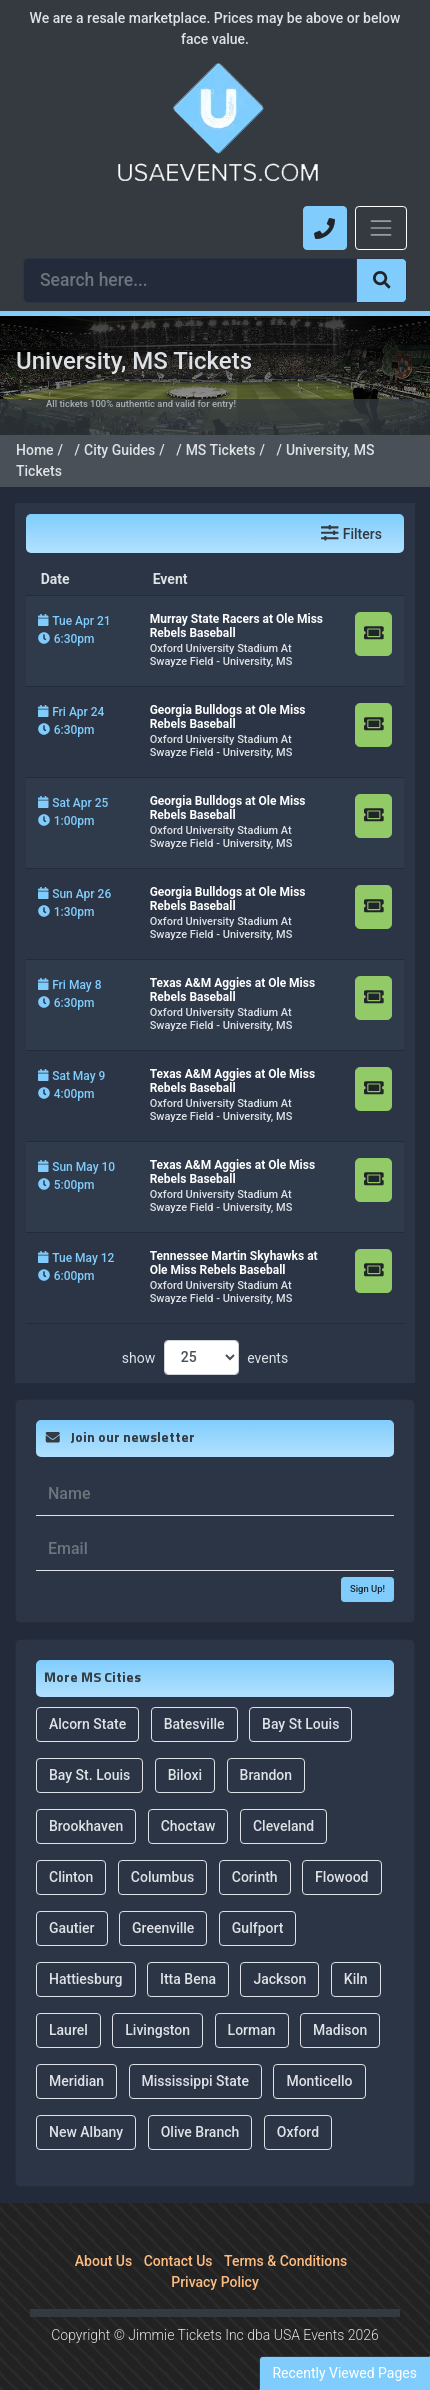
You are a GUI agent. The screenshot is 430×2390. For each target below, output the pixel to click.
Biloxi (185, 1771)
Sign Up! (367, 1584)
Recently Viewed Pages (344, 2373)
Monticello (319, 2077)
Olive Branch (200, 2128)
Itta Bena (188, 1975)
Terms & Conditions (285, 2257)
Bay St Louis (300, 1720)
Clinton (71, 1873)
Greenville (163, 1924)
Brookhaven (86, 1822)
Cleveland (283, 1822)
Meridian (76, 2077)
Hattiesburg (86, 1975)
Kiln (356, 1975)
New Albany (86, 2128)
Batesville (194, 1720)
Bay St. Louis (89, 1771)
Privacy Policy (215, 2278)
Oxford (298, 2128)
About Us (103, 2257)
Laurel (68, 2026)
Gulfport (258, 1924)
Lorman (252, 2026)
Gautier (72, 1924)
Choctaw (188, 1822)
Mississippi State (195, 2077)
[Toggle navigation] (381, 228)
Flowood (341, 1873)
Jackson (279, 1975)
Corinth (255, 1873)
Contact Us (178, 2257)
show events (205, 1353)
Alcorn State (87, 1720)
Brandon (266, 1771)
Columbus (163, 1873)
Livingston (157, 2026)
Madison (340, 2026)
